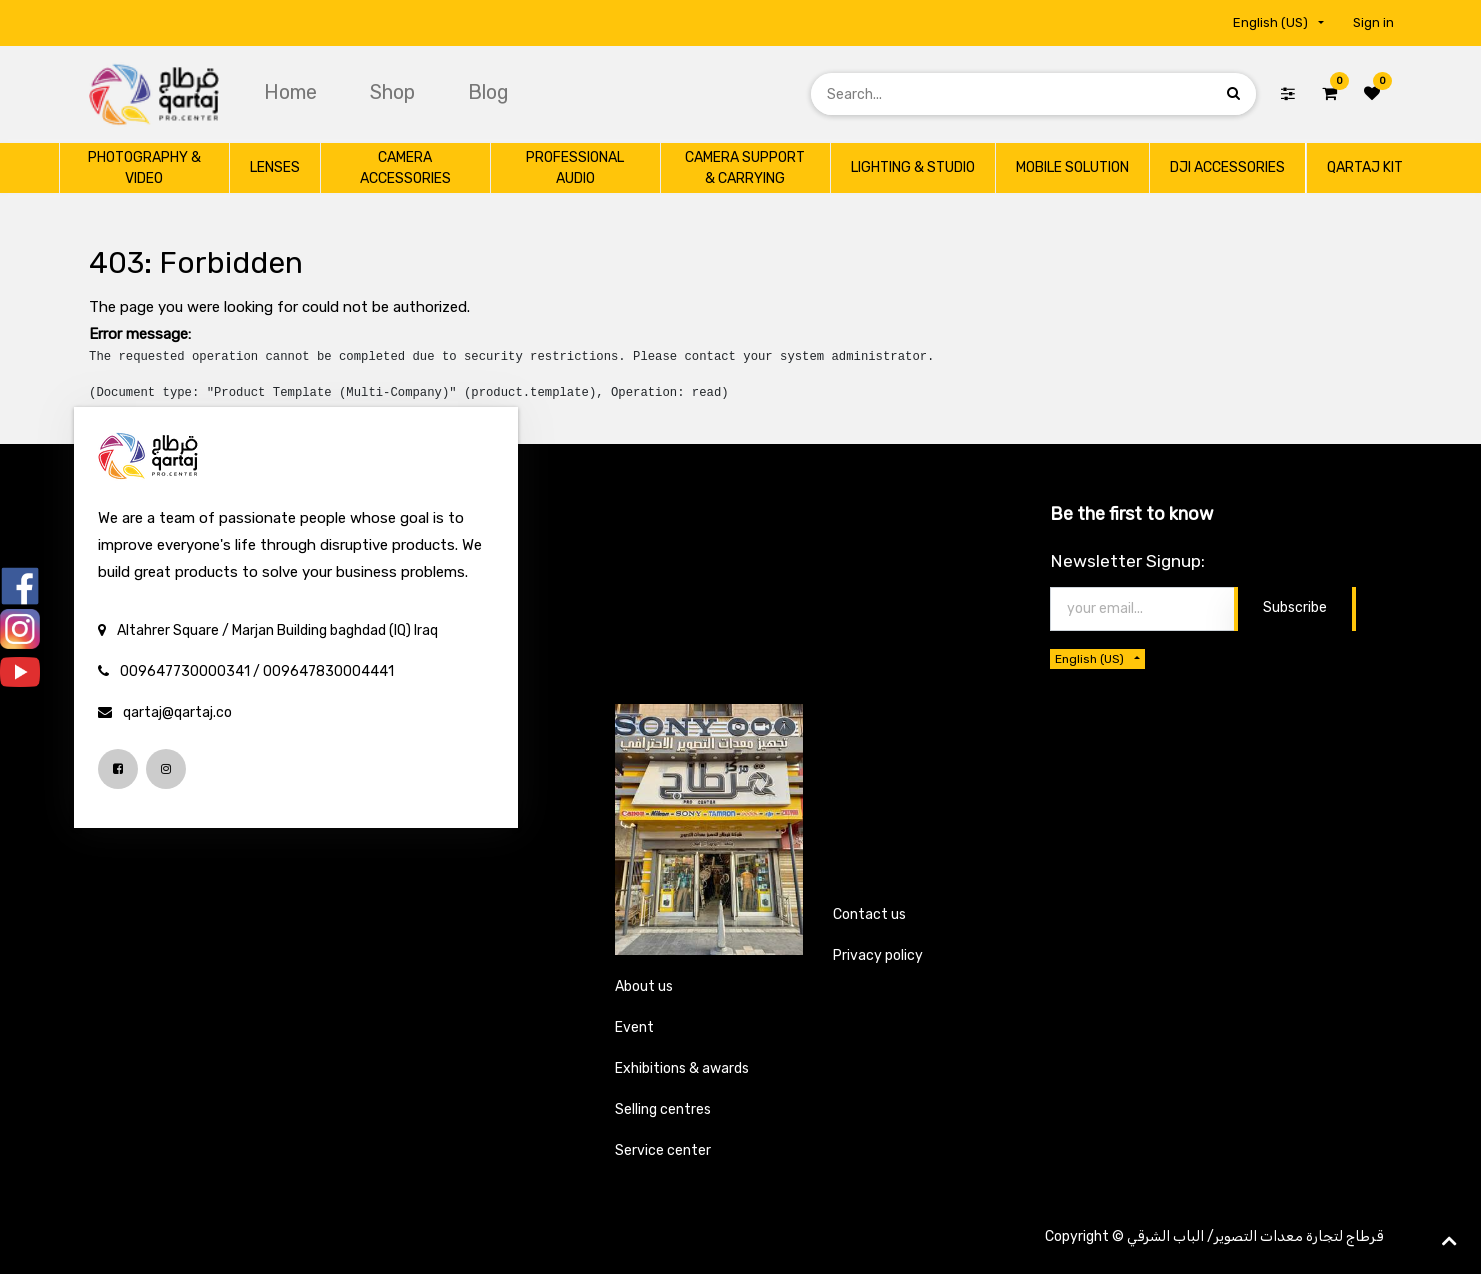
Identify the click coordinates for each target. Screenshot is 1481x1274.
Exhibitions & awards (682, 1068)
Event (634, 1027)
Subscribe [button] (1295, 607)
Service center (663, 1150)
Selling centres (663, 1109)
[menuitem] (293, 92)
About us (644, 986)
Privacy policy (878, 955)
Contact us (869, 914)
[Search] (1233, 93)
